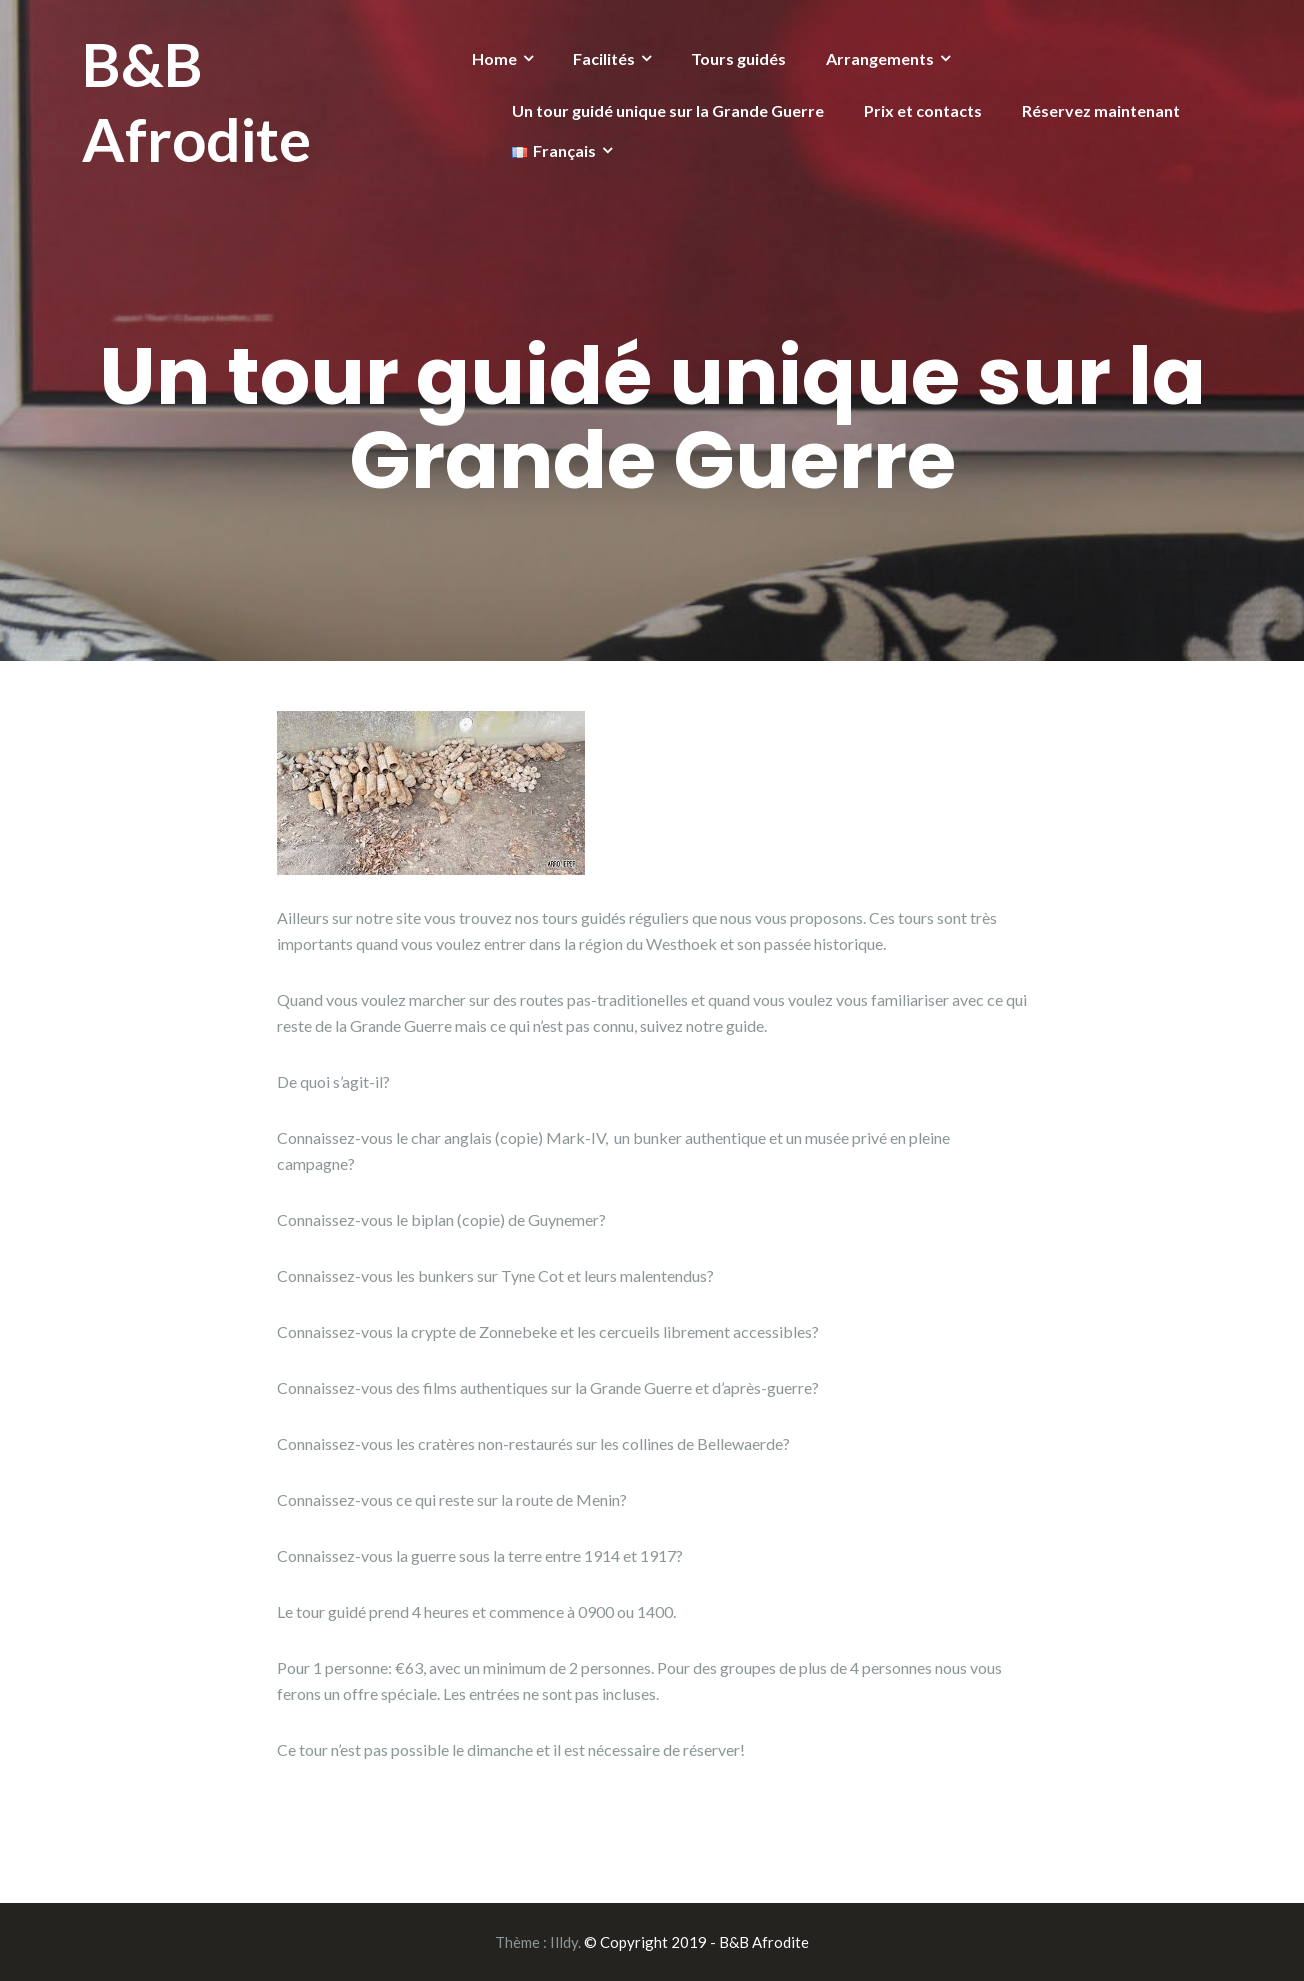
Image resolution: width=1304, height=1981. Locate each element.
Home (494, 58)
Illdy (564, 1942)
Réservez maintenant (1101, 110)
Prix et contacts (923, 110)
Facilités (604, 58)
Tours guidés (738, 58)
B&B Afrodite (196, 101)
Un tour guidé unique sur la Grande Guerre (668, 110)
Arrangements (880, 58)
